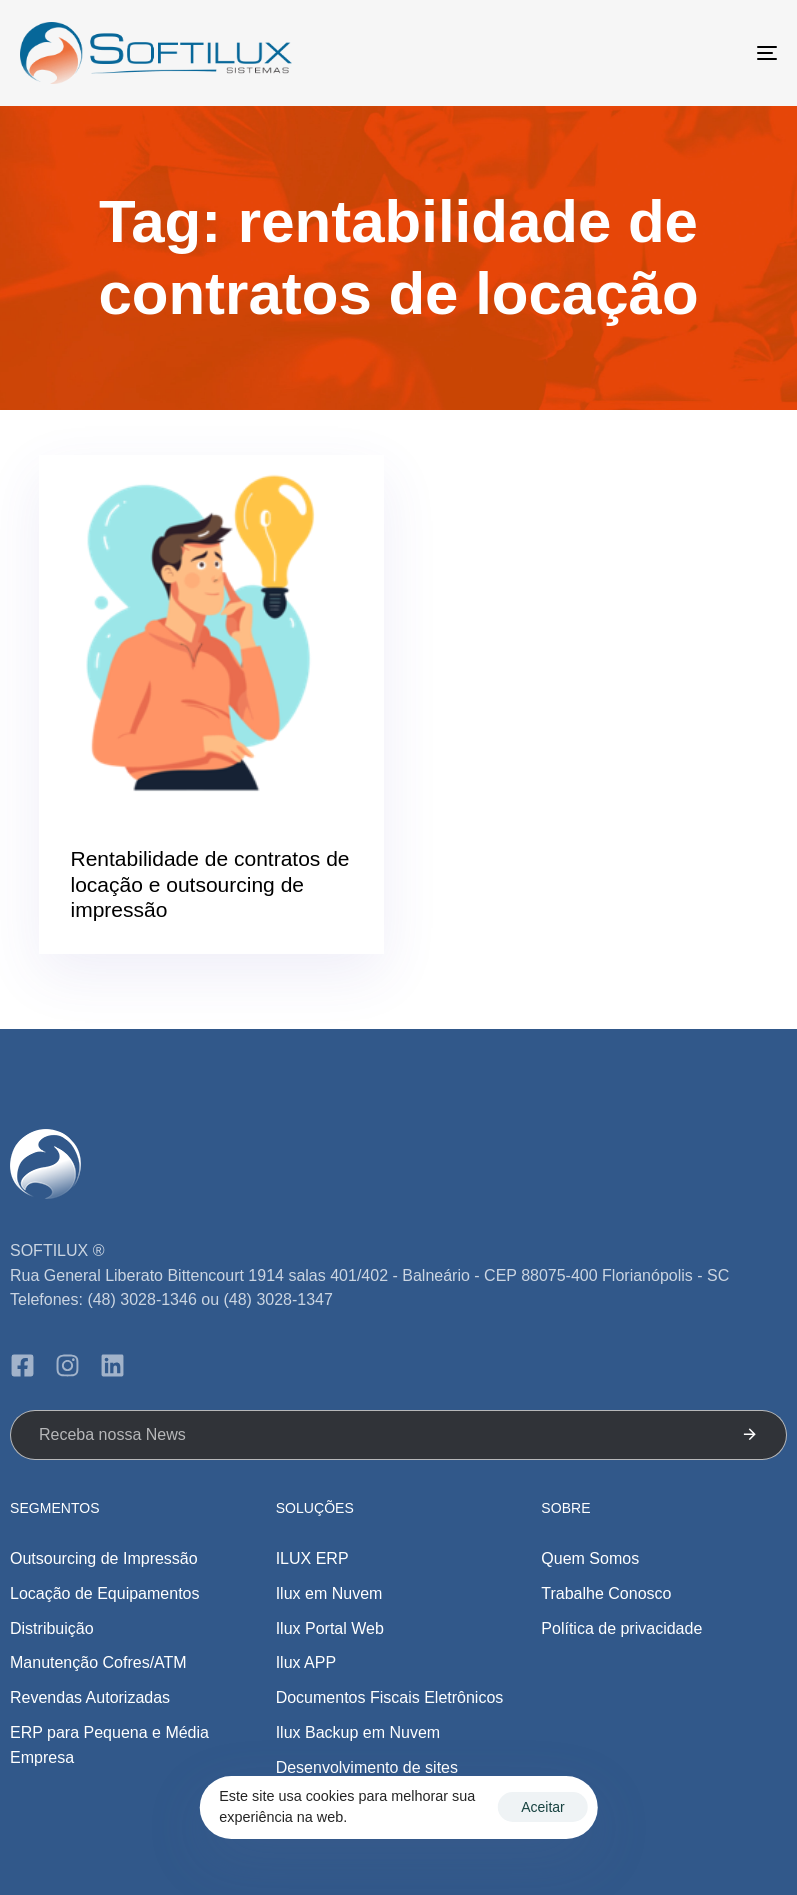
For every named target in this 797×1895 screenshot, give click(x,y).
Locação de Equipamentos (104, 1593)
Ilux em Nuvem (329, 1593)
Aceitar (543, 1807)
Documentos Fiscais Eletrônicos (390, 1697)
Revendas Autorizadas (90, 1697)
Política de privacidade (621, 1628)
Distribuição (52, 1628)
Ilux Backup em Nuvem (358, 1732)
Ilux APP (306, 1662)
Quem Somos (590, 1558)
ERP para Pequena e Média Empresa (109, 1745)
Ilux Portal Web (330, 1628)
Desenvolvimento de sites (367, 1767)
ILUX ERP (312, 1558)
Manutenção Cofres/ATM (98, 1662)
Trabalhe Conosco (606, 1593)
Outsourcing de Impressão (104, 1558)
